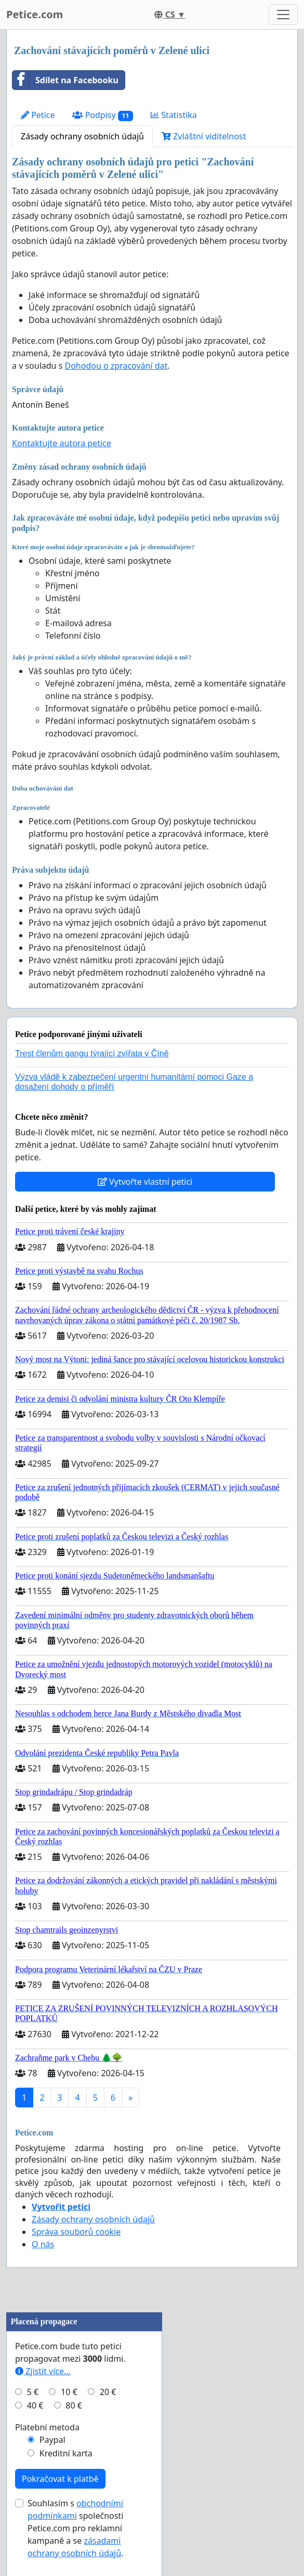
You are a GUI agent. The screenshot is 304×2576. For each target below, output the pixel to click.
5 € (32, 2392)
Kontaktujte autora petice (61, 443)
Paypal (52, 2439)
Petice (38, 115)
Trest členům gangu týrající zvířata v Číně (92, 1053)
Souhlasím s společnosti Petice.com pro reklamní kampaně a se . (75, 2528)
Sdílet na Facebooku (65, 80)
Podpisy (102, 115)
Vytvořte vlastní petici (145, 1181)
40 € (35, 2405)
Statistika (174, 115)
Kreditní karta (65, 2453)
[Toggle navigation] (283, 14)
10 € (69, 2392)
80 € (73, 2405)
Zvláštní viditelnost (204, 136)
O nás (43, 2244)
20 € (108, 2392)
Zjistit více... (43, 2371)
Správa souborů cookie (76, 2231)
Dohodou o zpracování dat (115, 365)
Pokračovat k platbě (60, 2478)
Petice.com (34, 14)
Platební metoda (47, 2427)
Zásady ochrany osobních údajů (82, 136)
